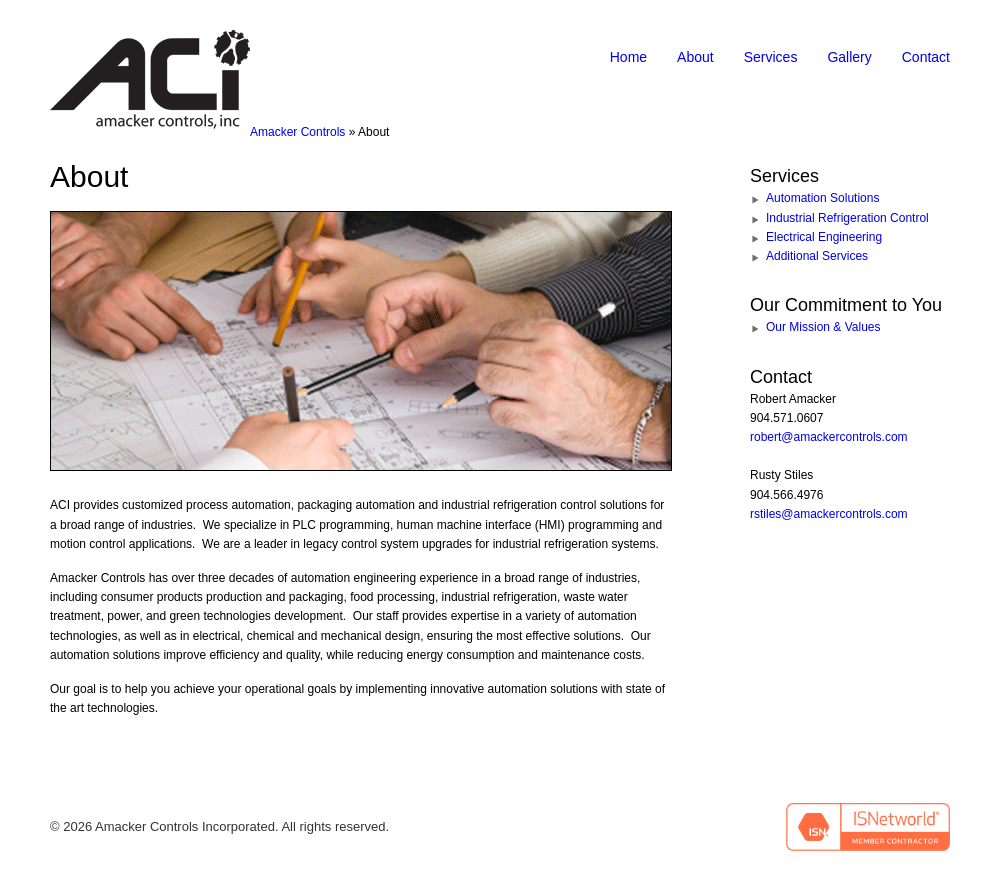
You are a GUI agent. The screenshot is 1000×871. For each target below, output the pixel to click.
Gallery (849, 57)
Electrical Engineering (824, 237)
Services (771, 57)
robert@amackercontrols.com (829, 437)
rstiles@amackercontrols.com (829, 514)
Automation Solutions (822, 198)
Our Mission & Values (823, 327)
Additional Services (817, 256)
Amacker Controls (297, 132)
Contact (926, 57)
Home (628, 57)
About (695, 57)
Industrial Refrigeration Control (847, 218)
